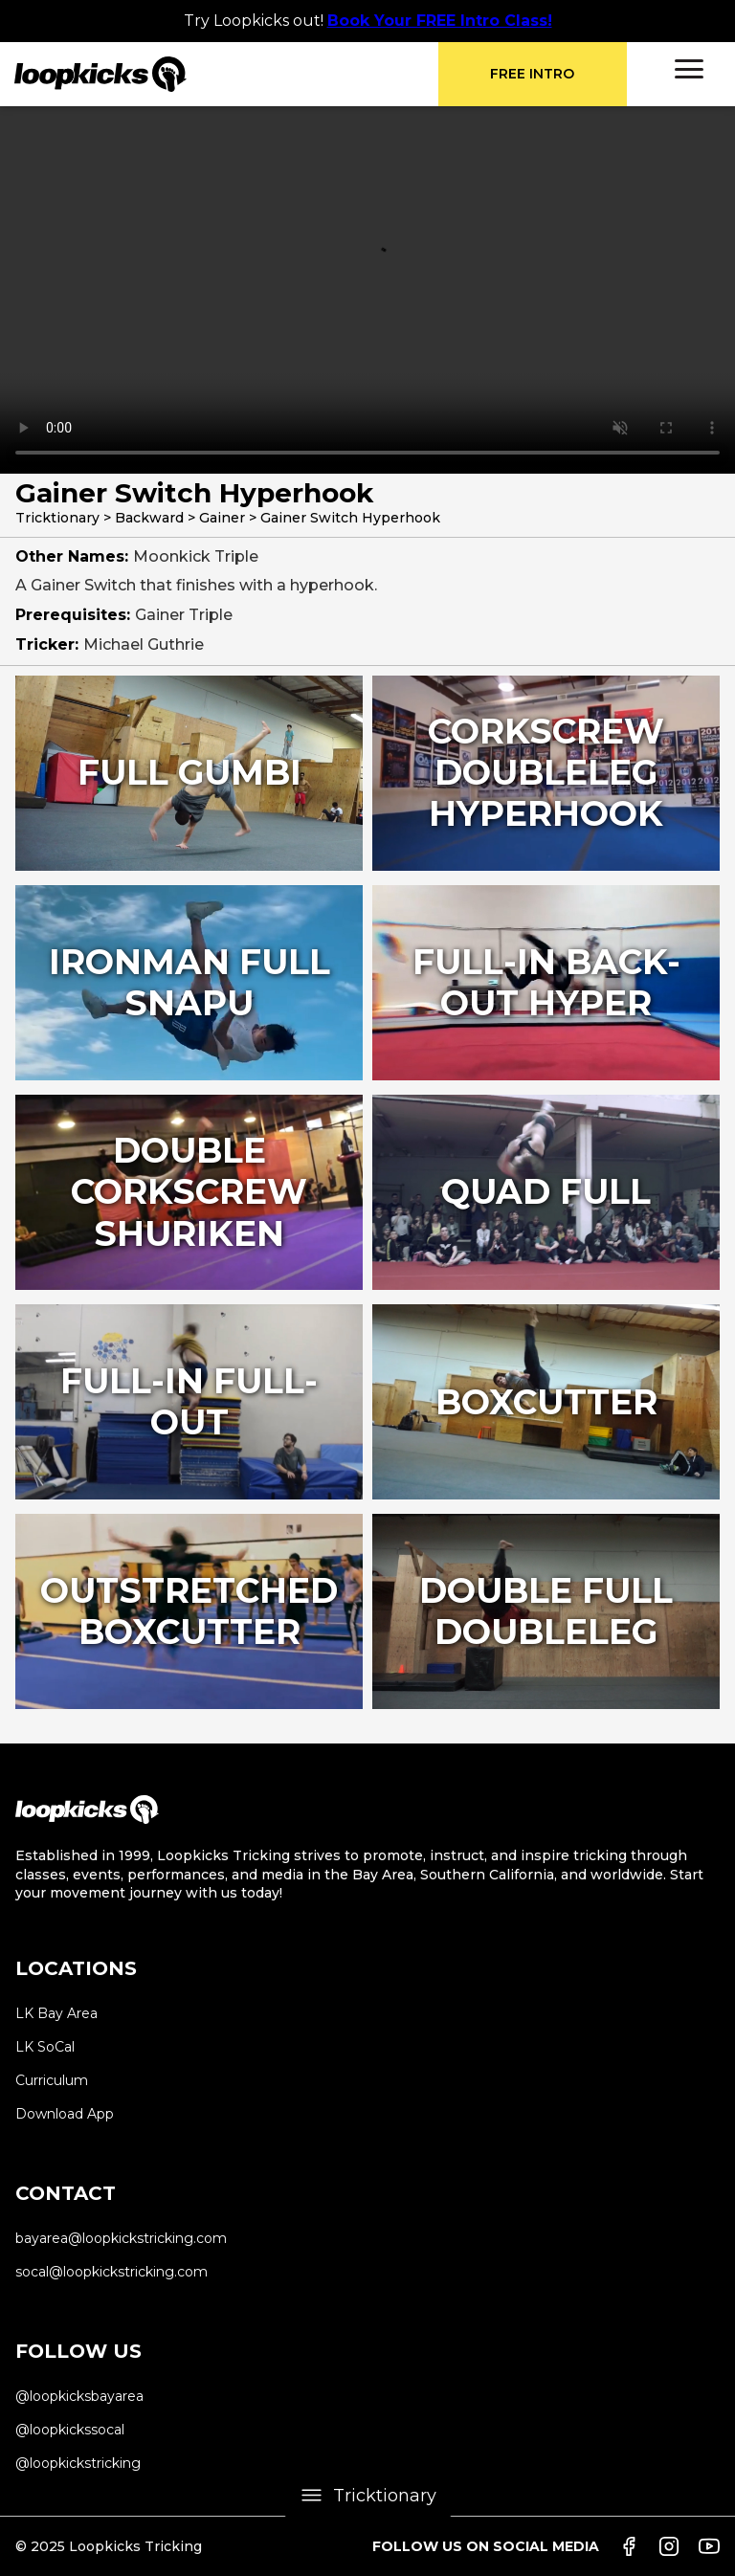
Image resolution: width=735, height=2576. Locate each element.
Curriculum (51, 2080)
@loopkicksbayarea (79, 2396)
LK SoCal (45, 2046)
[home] (226, 74)
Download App (64, 2113)
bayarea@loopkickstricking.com (121, 2238)
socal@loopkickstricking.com (111, 2271)
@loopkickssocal (69, 2429)
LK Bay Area (56, 2013)
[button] (689, 69)
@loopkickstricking (78, 2463)
